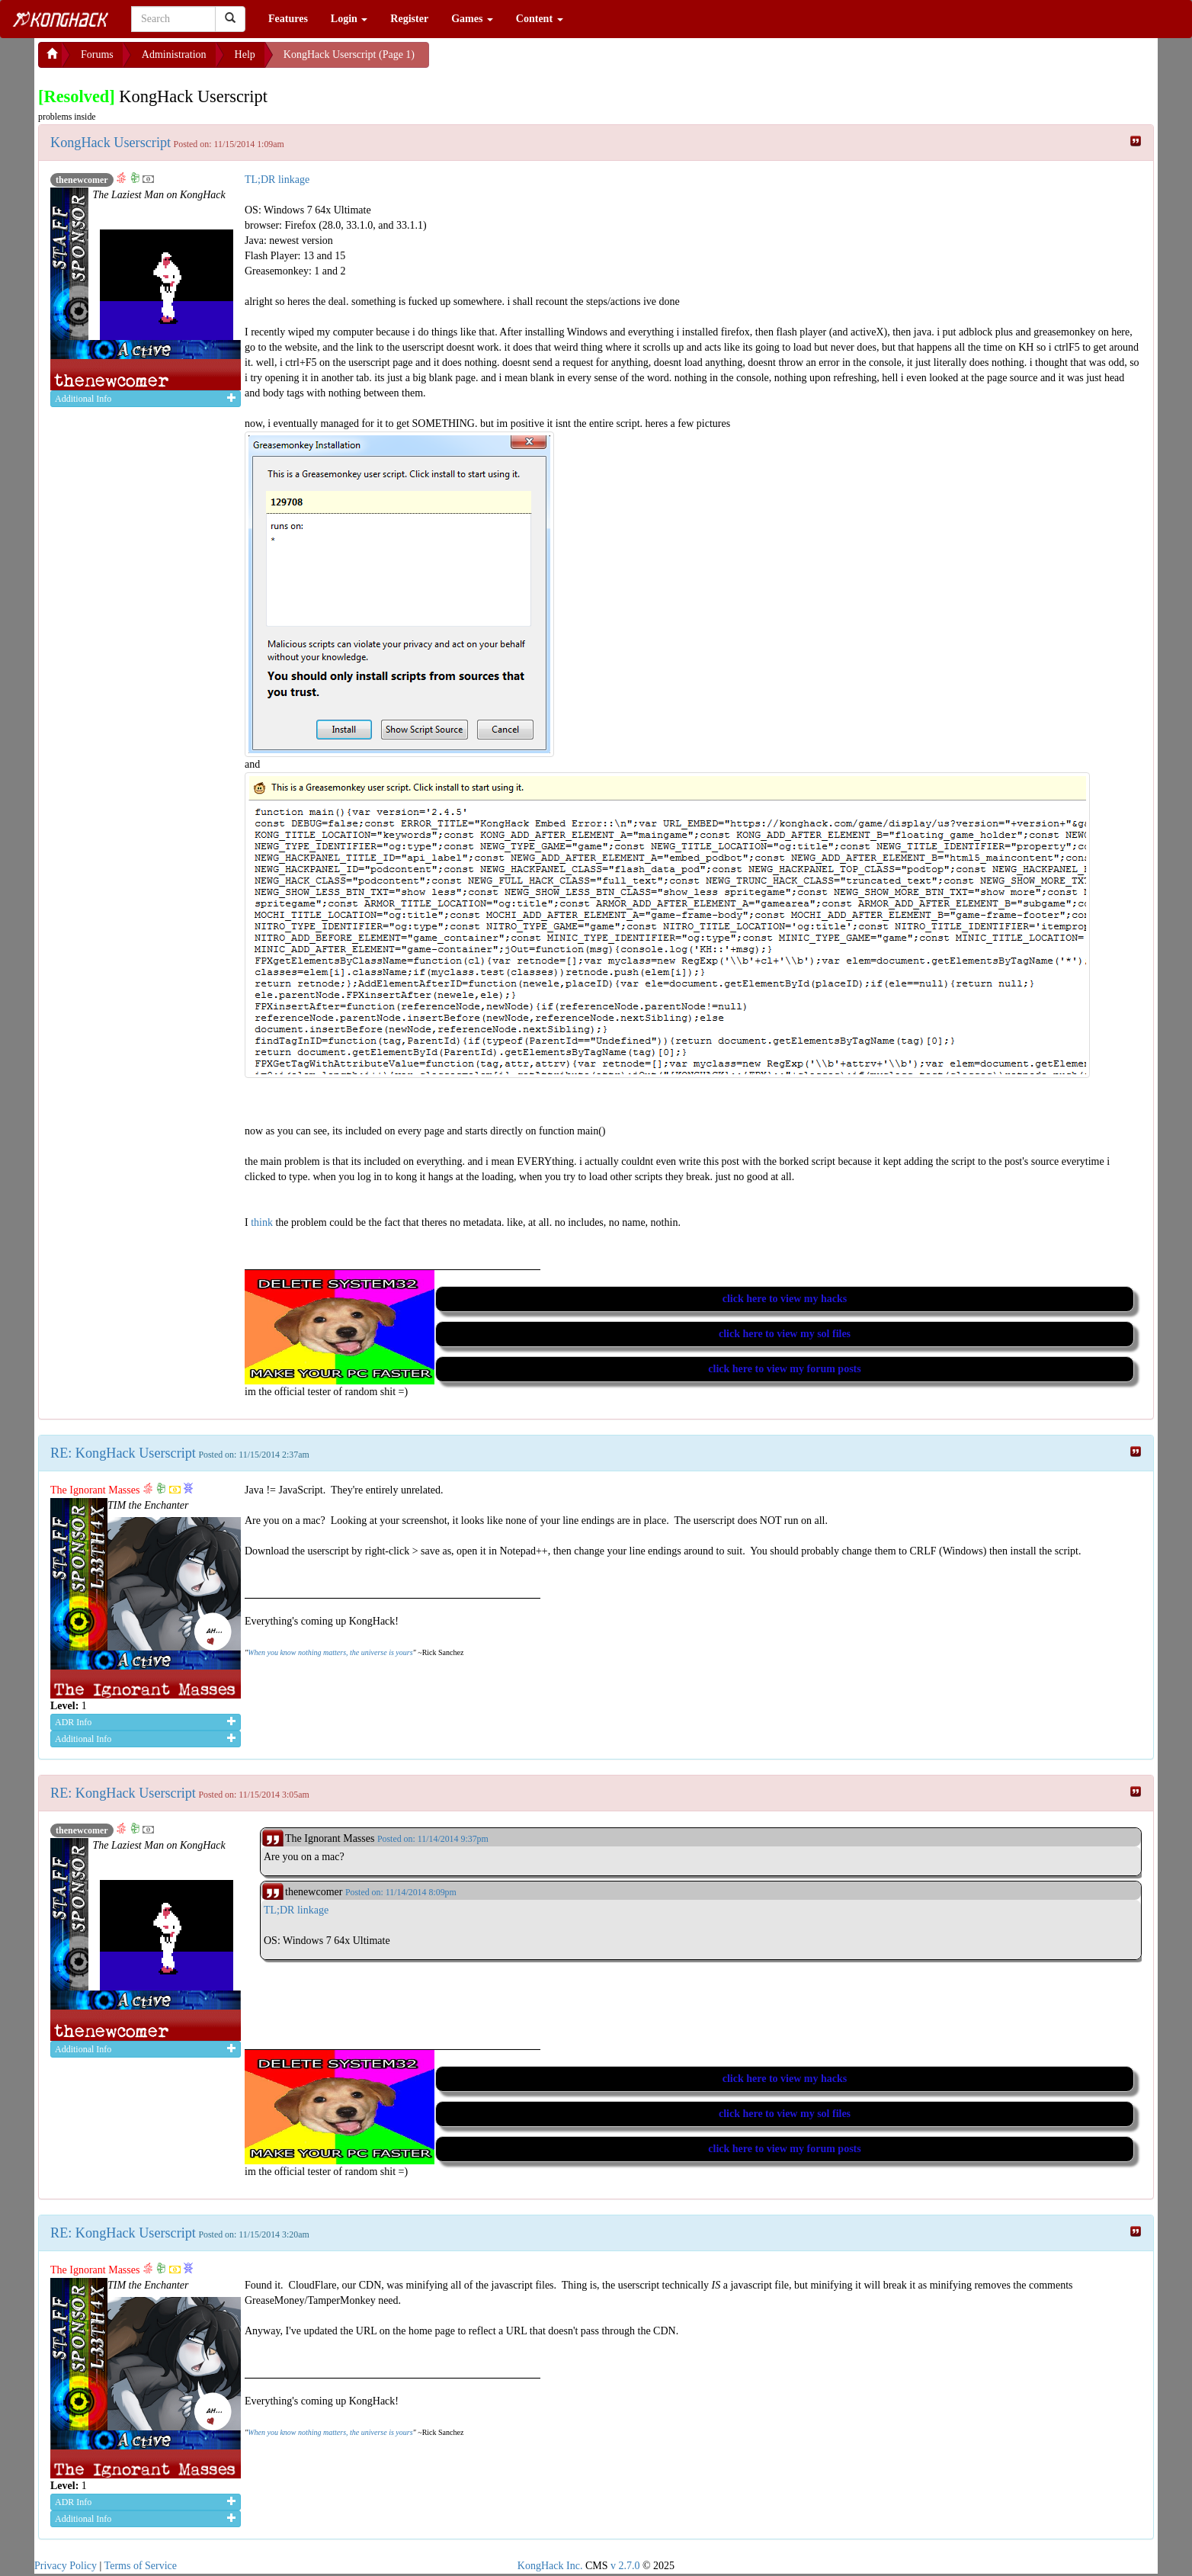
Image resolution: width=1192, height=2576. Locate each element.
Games (472, 18)
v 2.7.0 (625, 2565)
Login (349, 18)
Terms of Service (140, 2565)
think (263, 1222)
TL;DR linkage (277, 179)
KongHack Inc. (550, 2565)
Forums (97, 54)
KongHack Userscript (110, 142)
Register (409, 18)
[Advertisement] (551, 61)
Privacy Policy (65, 2565)
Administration (174, 54)
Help (245, 54)
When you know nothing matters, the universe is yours (330, 1652)
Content (539, 18)
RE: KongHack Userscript (123, 1453)
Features (288, 18)
